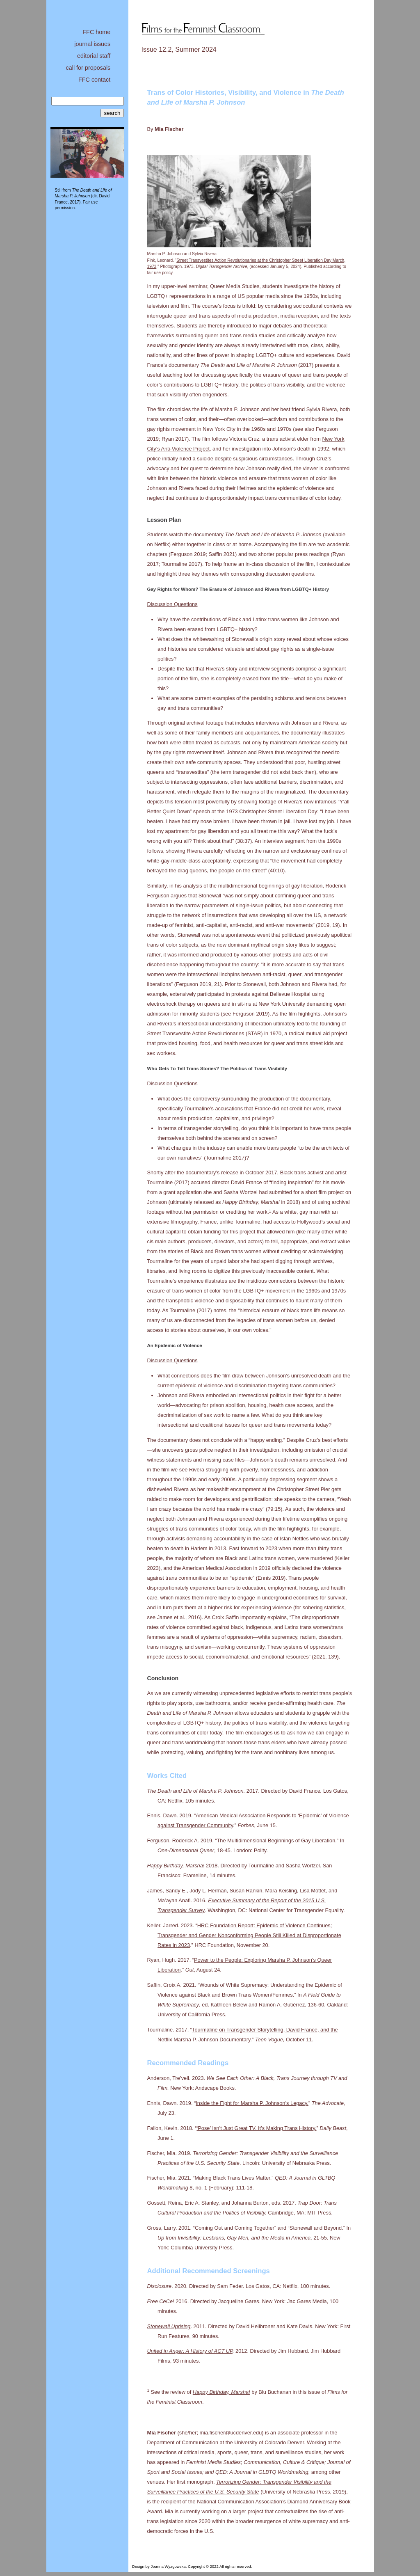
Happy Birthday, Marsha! (221, 2392)
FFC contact (94, 79)
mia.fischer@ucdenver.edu (231, 2433)
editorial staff (93, 56)
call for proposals (88, 67)
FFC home (96, 32)
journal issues (92, 44)
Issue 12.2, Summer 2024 (179, 49)
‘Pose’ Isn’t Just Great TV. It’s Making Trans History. (256, 2128)
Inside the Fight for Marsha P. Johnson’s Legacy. (252, 2103)
